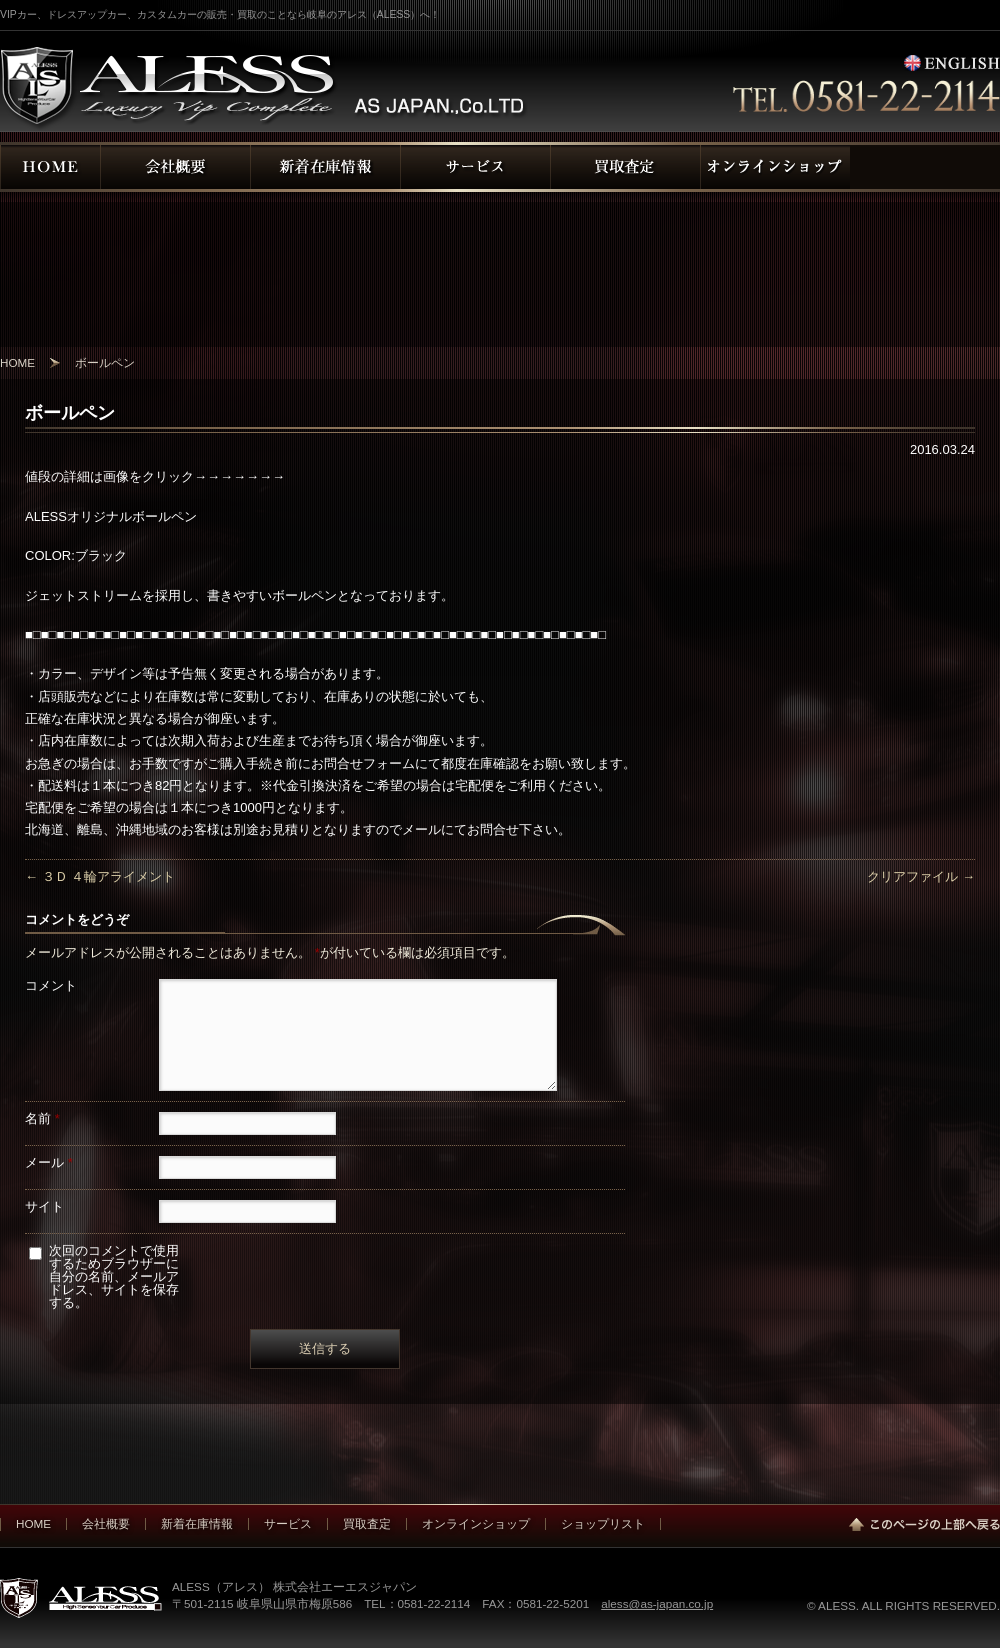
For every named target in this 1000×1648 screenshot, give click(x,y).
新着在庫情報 (197, 1523)
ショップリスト (603, 1523)
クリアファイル (921, 876)
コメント (51, 985)
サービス (288, 1523)
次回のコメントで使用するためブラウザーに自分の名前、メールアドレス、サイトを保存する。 (114, 1276)
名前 (42, 1118)
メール (49, 1162)
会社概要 (106, 1523)
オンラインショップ (476, 1523)
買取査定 (367, 1523)
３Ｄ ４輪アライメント (100, 876)
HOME (33, 1523)
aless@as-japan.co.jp (657, 1603)
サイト (44, 1206)
